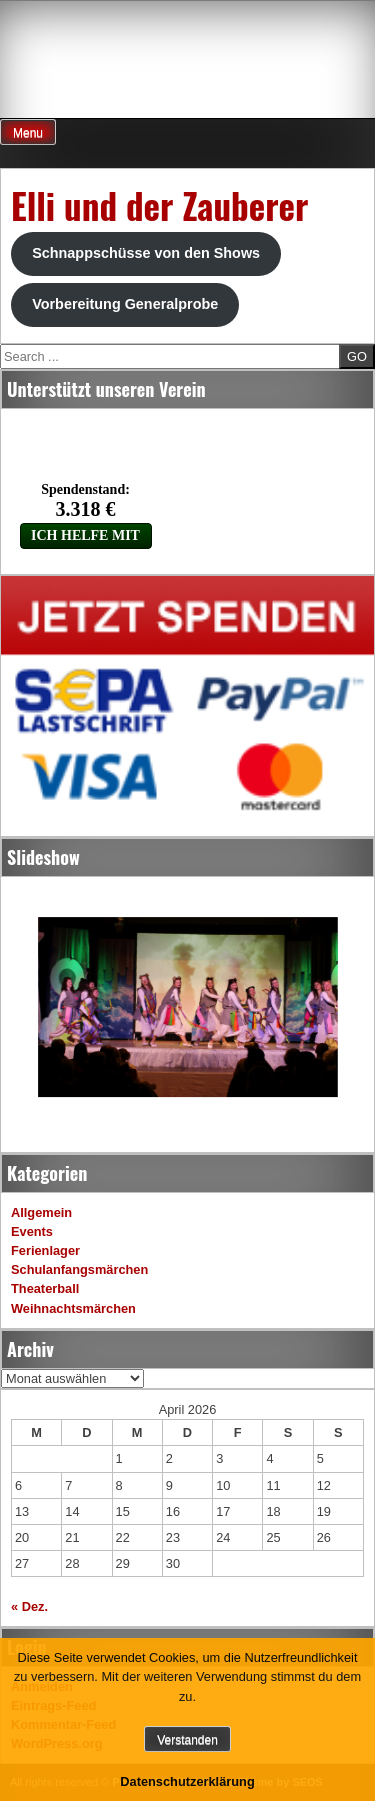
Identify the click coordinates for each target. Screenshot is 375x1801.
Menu (28, 133)
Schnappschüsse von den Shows (146, 253)
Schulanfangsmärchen (79, 1269)
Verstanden (187, 1740)
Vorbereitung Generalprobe (125, 304)
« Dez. (29, 1606)
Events (32, 1231)
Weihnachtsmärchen (73, 1308)
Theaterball (45, 1288)
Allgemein (41, 1212)
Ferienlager (45, 1250)
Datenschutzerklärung (187, 1781)
